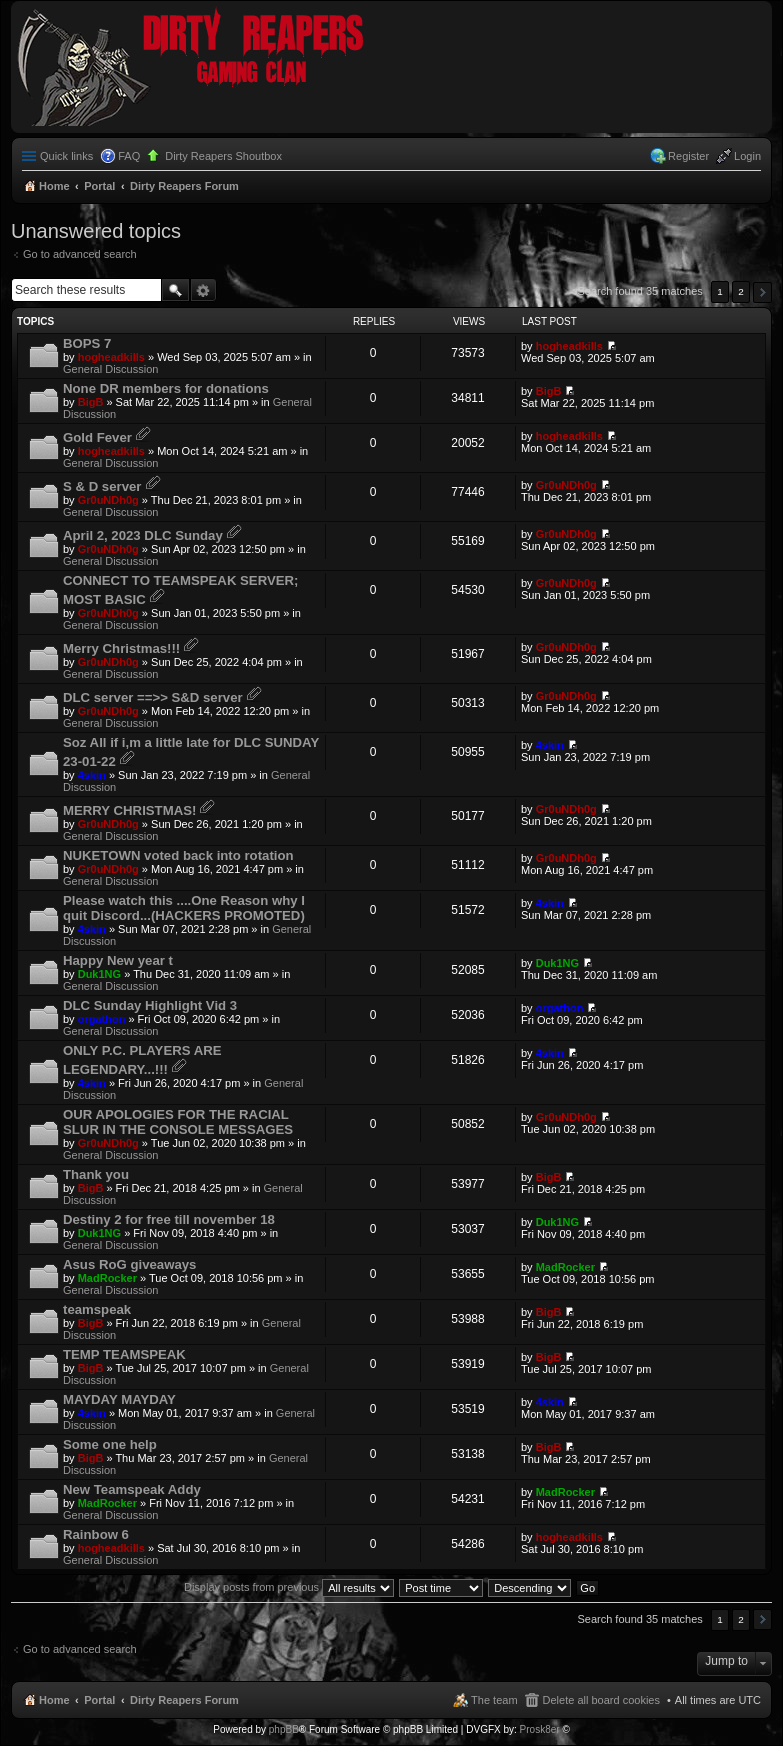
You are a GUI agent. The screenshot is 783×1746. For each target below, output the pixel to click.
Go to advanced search (80, 254)
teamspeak (97, 1309)
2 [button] (741, 291)
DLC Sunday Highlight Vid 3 (150, 1005)
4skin (92, 775)
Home (54, 1700)
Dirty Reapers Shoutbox (223, 156)
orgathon (102, 1019)
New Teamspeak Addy (132, 1489)
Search (175, 290)
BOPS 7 (87, 343)
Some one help (110, 1444)
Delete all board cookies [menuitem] (601, 1700)
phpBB (284, 1729)
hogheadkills (111, 357)
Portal (99, 186)
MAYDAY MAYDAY (119, 1399)
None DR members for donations (166, 388)
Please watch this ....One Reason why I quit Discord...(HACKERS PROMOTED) (184, 908)
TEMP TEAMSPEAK (124, 1354)
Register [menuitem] (688, 156)
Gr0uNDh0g (108, 500)
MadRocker (107, 1278)
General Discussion (110, 369)
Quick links (66, 156)
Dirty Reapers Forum (184, 1700)
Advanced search (203, 290)
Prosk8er (540, 1729)
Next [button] (762, 292)
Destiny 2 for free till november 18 (169, 1219)
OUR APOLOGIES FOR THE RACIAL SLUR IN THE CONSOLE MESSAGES (178, 1122)
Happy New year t (118, 960)
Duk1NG (99, 974)
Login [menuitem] (747, 156)
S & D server (102, 486)
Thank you (96, 1174)
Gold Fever (97, 437)
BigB (91, 402)
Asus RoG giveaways (129, 1264)
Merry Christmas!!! (121, 648)
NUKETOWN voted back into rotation (178, 855)
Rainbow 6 (96, 1534)
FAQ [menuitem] (129, 156)
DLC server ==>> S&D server (153, 697)
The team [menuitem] (494, 1700)
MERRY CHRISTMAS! (129, 810)
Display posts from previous (289, 1587)
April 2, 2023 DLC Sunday (143, 535)
